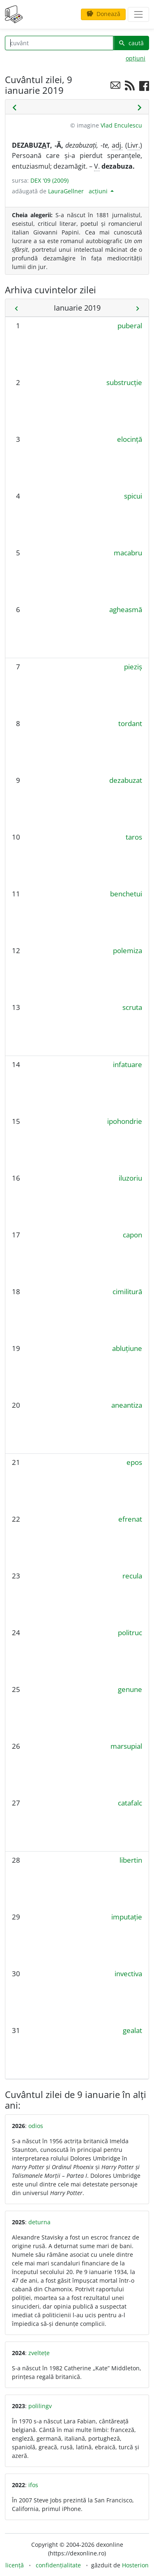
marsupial (126, 1746)
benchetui (126, 893)
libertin (131, 1860)
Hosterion (135, 2565)
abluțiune (127, 1348)
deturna (39, 2222)
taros (134, 837)
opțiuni (135, 58)
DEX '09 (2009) (49, 180)
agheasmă (125, 609)
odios (35, 2126)
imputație (126, 1917)
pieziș (133, 666)
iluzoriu (130, 1178)
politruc (130, 1632)
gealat (132, 2030)
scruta (132, 1007)
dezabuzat (125, 780)
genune (130, 1689)
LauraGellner (66, 191)
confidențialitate (58, 2565)
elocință (129, 439)
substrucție (124, 382)
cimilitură (127, 1291)
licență (14, 2565)
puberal (129, 325)
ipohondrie (124, 1121)
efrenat (130, 1519)
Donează (103, 14)
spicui (133, 496)
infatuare (127, 1064)
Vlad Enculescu (121, 125)
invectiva (128, 1973)
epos (134, 1462)
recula (132, 1575)
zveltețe (39, 2353)
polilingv (40, 2406)
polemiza (127, 950)
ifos (33, 2485)
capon (132, 1234)
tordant (130, 723)
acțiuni (99, 191)
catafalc (130, 1803)
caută (131, 43)
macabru (128, 552)
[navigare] (138, 14)
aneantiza (126, 1405)
